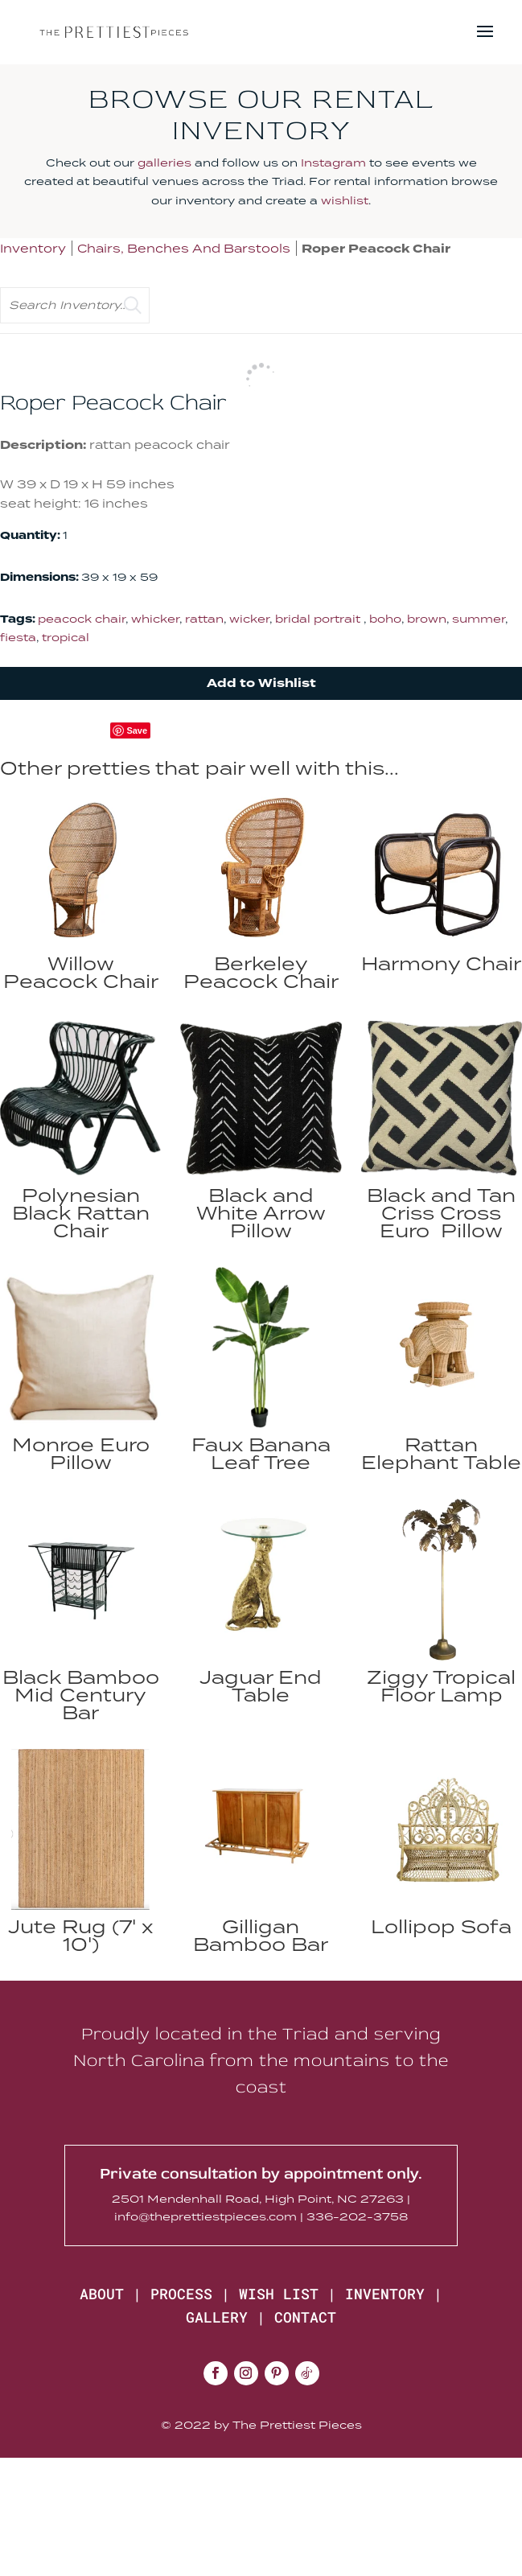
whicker (155, 618)
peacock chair (81, 618)
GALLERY (217, 2317)
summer (478, 618)
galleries (164, 162)
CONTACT (305, 2317)
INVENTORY (385, 2293)
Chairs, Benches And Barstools (183, 248)
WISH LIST (279, 2293)
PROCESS (181, 2293)
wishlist (344, 200)
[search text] (75, 305)
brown (426, 618)
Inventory (33, 248)
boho (385, 618)
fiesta (18, 637)
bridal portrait (319, 618)
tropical (65, 637)
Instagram (333, 162)
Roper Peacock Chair (376, 249)
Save (136, 730)
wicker (249, 618)
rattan (204, 618)
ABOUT (102, 2293)
